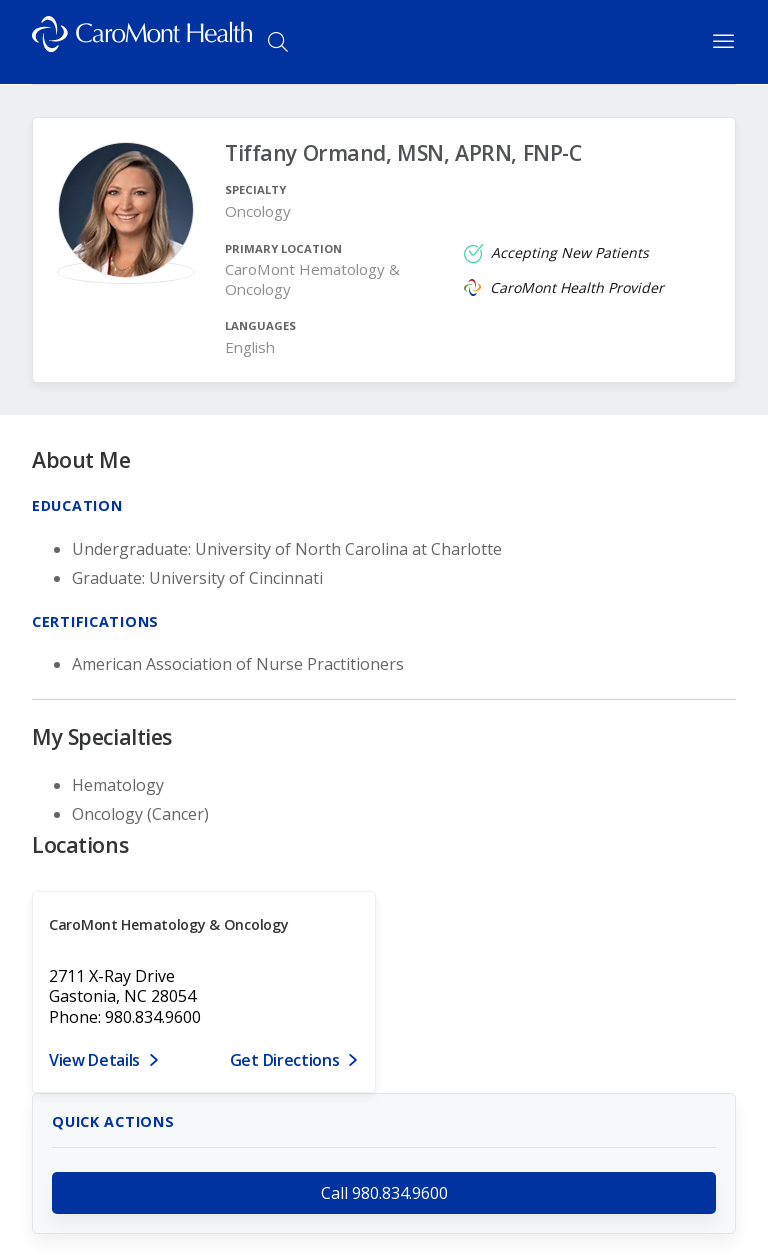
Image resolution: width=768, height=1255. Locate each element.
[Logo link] (142, 42)
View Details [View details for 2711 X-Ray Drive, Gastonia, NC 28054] (94, 1060)
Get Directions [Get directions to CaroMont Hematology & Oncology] (285, 1060)
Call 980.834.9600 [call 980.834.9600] (384, 1193)
